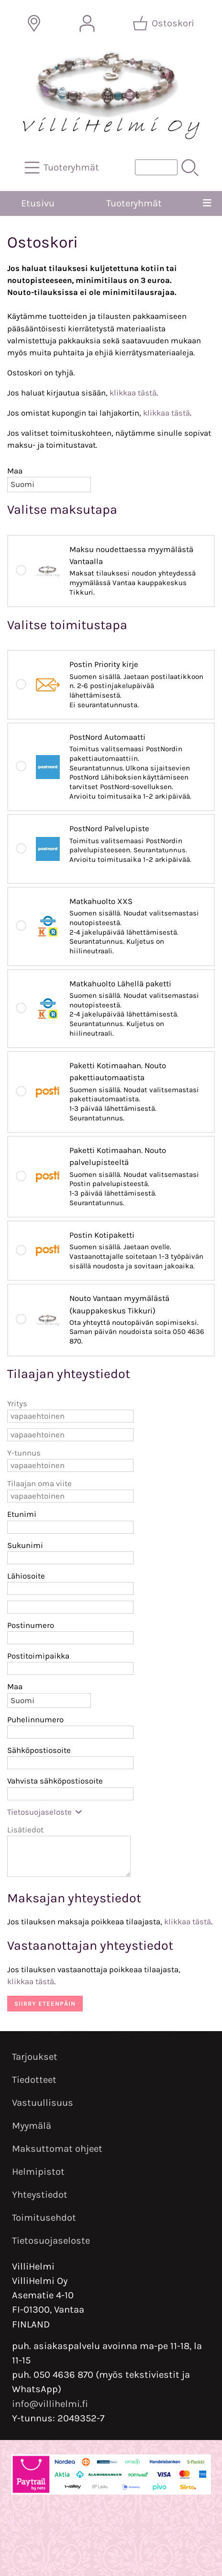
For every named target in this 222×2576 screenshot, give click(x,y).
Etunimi (21, 1514)
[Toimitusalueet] (34, 23)
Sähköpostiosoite (39, 1750)
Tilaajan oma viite (39, 1483)
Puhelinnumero (35, 1719)
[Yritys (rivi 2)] (70, 1434)
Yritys (17, 1403)
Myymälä (31, 2125)
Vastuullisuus (42, 2102)
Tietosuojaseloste (45, 1812)
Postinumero (30, 1625)
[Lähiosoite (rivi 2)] (70, 1607)
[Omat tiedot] (87, 23)
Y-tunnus (24, 1452)
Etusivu (38, 203)
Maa (14, 470)
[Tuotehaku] (156, 167)
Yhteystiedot (39, 2194)
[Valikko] (207, 203)
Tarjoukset (34, 2056)
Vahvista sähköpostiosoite (55, 1780)
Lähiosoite (26, 1576)
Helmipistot (38, 2171)
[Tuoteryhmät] (62, 167)
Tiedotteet (34, 2079)
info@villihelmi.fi (50, 2403)
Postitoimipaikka (38, 1656)
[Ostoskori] (164, 23)
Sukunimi (25, 1545)
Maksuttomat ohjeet (57, 2148)
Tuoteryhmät (134, 203)
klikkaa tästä (133, 392)
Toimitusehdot (44, 2217)
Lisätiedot (25, 1829)
